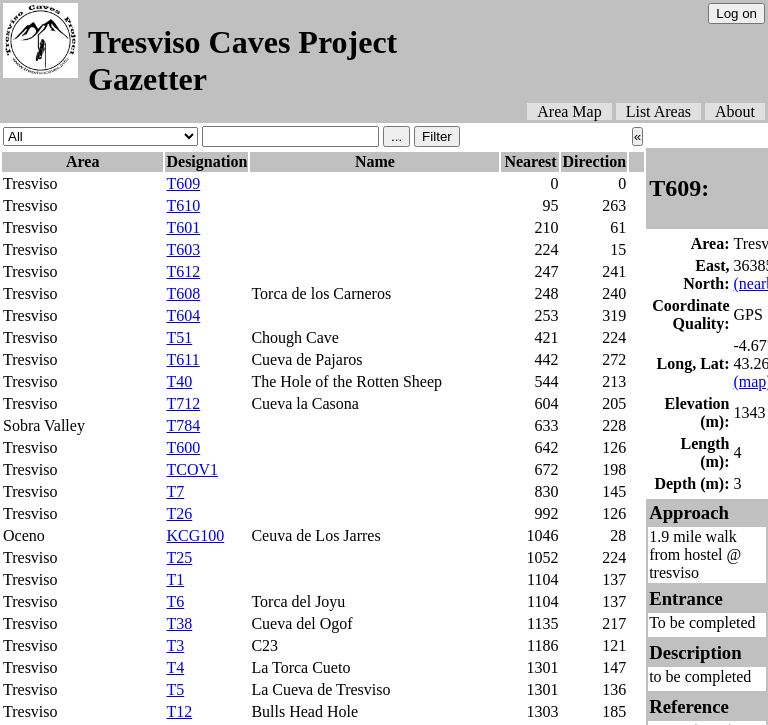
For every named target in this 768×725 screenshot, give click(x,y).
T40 (179, 381)
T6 (175, 601)
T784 (183, 425)
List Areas (658, 111)
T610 (183, 205)
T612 (183, 271)
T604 (183, 315)
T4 (175, 667)
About (735, 111)
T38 (179, 623)
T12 (179, 711)
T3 (175, 645)
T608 (183, 293)
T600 (183, 447)
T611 (182, 359)
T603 (183, 249)
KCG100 (195, 535)
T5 (175, 689)
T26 (179, 513)
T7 (175, 491)
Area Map (569, 111)
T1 (175, 579)
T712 (183, 403)
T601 (183, 227)
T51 (179, 337)
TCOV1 (192, 469)
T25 (179, 557)
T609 (183, 183)
